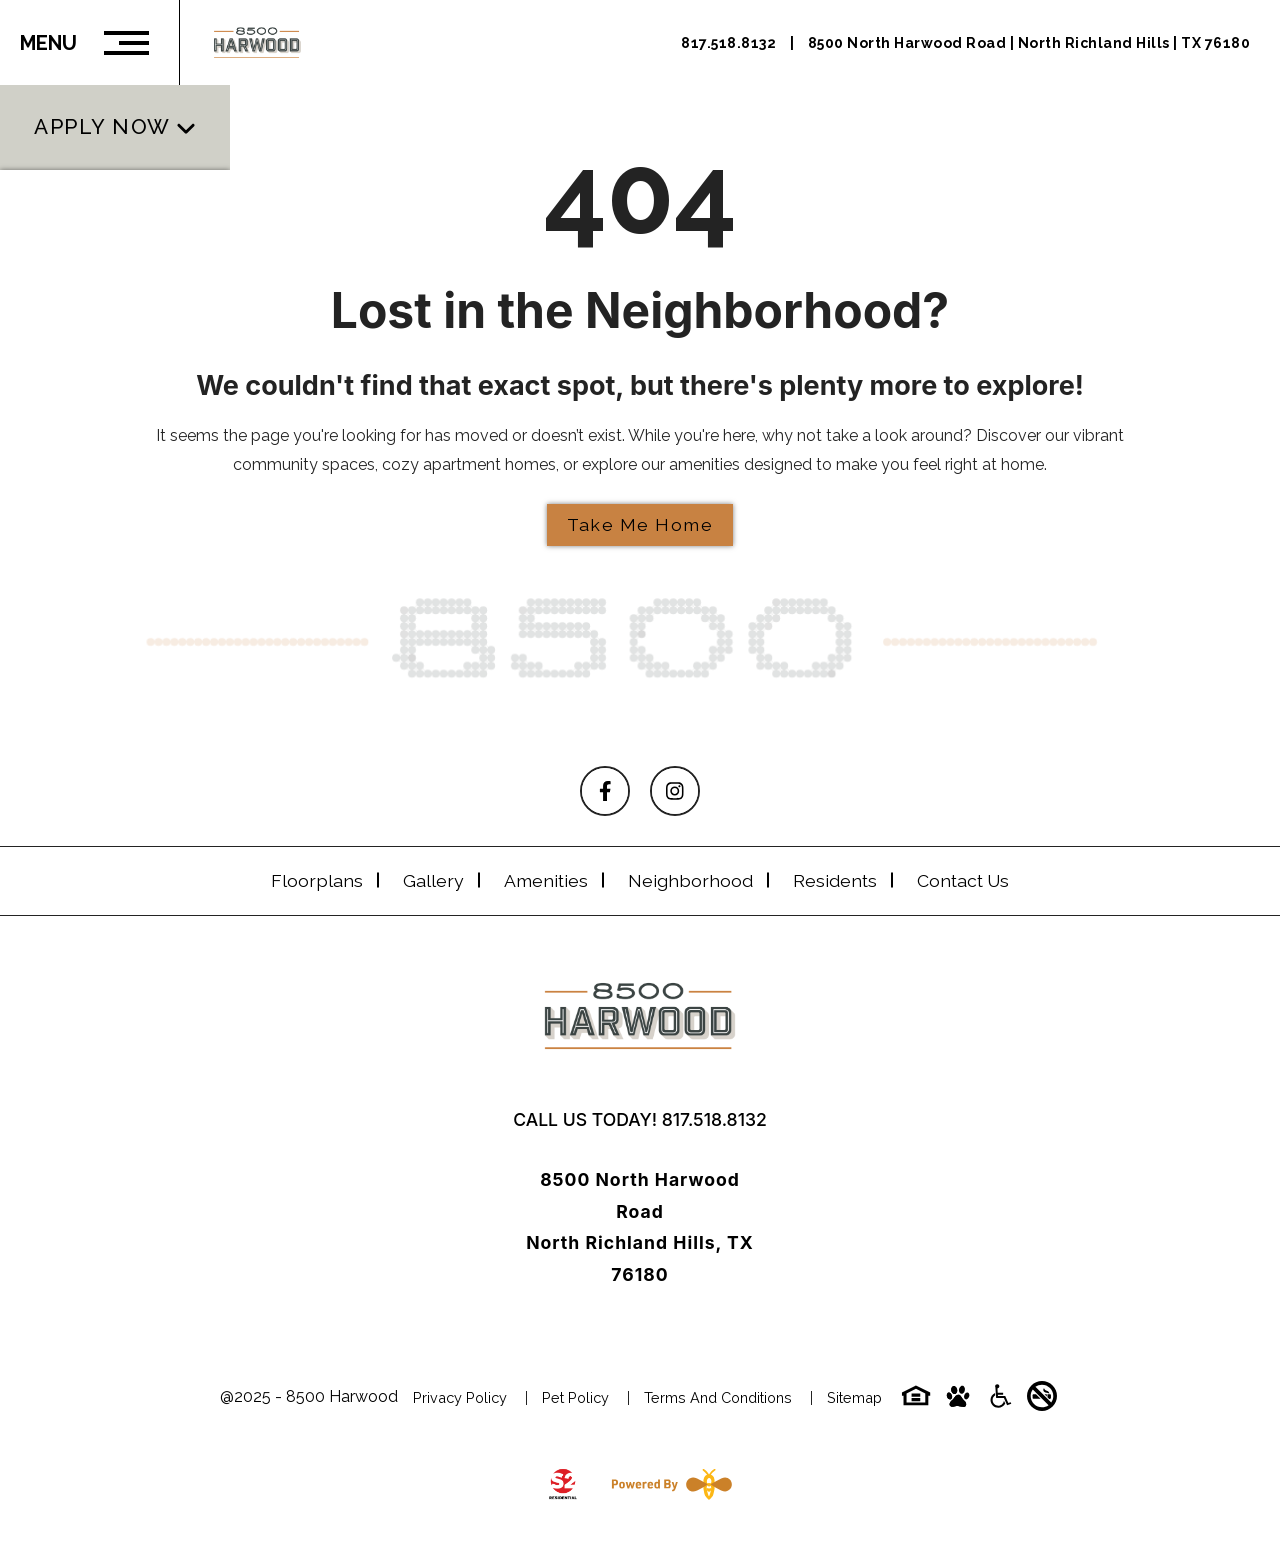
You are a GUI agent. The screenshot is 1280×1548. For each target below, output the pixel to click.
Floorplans (317, 880)
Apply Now (102, 104)
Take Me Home (640, 524)
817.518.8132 (714, 1119)
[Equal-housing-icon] (916, 1402)
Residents (835, 880)
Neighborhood (690, 880)
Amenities (546, 880)
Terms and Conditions (718, 1397)
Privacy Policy (460, 1397)
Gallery (433, 880)
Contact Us (963, 880)
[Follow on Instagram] (675, 791)
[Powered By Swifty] (668, 1484)
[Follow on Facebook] (605, 791)
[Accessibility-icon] (1000, 1402)
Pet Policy (575, 1397)
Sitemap (854, 1397)
